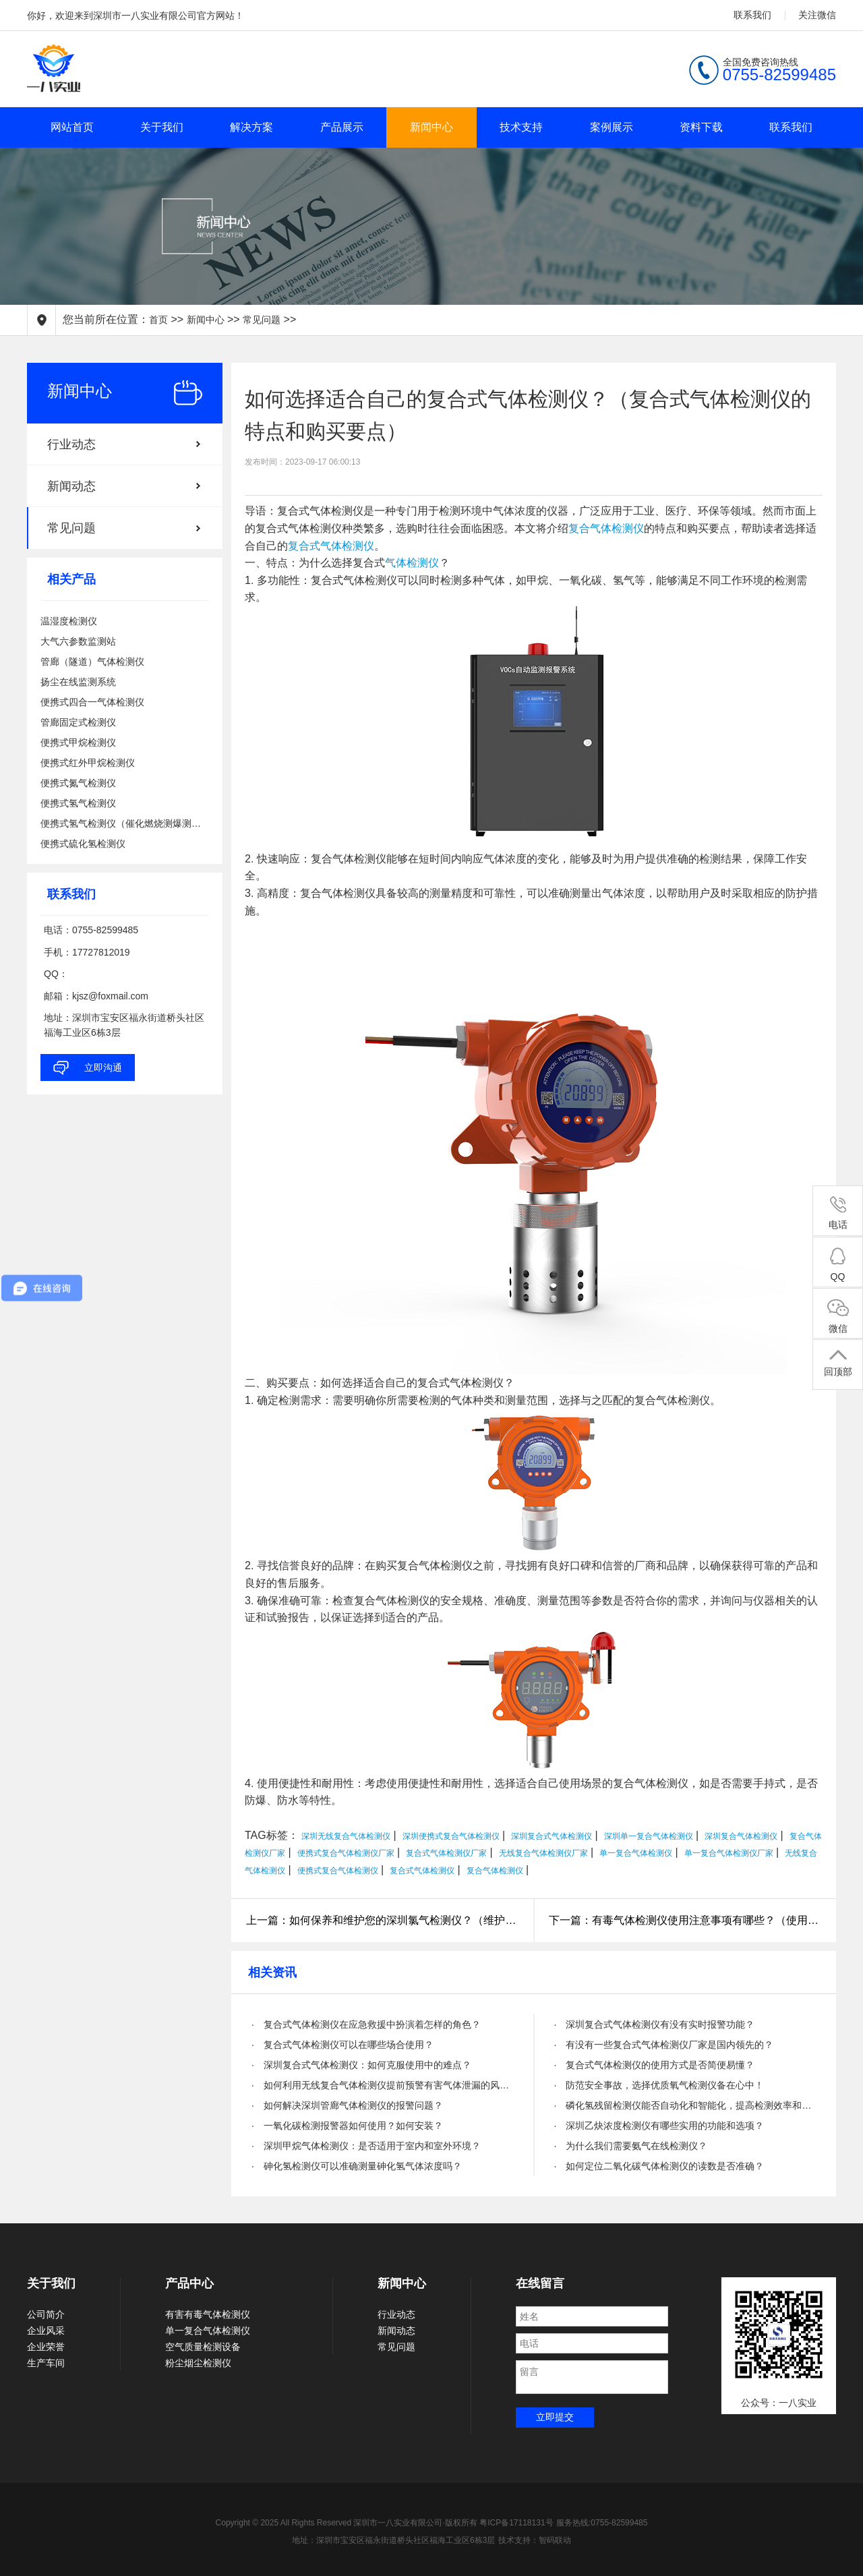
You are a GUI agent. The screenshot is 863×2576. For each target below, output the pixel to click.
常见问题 (261, 319)
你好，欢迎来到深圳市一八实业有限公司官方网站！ (135, 15)
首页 (158, 319)
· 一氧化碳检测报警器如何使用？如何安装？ (347, 2125)
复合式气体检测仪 (331, 546)
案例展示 (611, 127)
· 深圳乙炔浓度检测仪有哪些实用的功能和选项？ (659, 2125)
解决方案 (251, 127)
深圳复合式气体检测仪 (551, 1836)
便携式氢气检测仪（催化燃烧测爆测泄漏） (124, 823)
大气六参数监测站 (78, 641)
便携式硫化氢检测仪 (82, 843)
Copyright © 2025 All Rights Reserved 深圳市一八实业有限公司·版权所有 (348, 2522)
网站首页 (72, 127)
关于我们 (161, 127)
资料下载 (701, 127)
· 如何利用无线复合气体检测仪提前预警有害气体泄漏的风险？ (382, 2085)
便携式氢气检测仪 (78, 803)
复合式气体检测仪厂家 (446, 1853)
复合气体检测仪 (606, 528)
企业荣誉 (46, 2346)
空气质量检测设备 (203, 2346)
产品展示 (341, 127)
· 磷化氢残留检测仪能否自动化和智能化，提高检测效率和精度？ (685, 2105)
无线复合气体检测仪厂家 (543, 1853)
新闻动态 (71, 486)
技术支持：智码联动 (534, 2540)
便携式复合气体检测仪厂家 (345, 1853)
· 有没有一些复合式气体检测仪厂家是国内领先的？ (664, 2044)
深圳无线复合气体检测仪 (345, 1836)
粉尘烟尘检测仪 (198, 2363)
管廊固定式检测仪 (78, 722)
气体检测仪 (412, 562)
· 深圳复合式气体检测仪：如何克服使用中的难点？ (361, 2064)
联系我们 (752, 14)
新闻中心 (431, 127)
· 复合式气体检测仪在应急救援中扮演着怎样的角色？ (366, 2024)
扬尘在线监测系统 (78, 681)
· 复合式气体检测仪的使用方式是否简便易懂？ (654, 2064)
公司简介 (46, 2314)
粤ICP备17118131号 (516, 2522)
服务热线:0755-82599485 (601, 2522)
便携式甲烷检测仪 (78, 742)
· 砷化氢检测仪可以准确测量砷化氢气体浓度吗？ (356, 2166)
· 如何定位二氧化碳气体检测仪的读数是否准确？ (659, 2166)
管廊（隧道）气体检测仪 (92, 661)
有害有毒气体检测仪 (207, 2314)
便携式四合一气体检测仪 (92, 702)
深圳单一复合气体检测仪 (648, 1836)
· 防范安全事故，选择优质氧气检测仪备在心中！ (659, 2085)
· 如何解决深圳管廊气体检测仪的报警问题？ (347, 2105)
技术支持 (521, 127)
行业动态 (71, 444)
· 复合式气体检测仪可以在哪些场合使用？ (342, 2044)
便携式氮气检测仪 (78, 783)
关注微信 (817, 14)
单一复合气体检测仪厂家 (728, 1853)
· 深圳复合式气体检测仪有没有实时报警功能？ (654, 2024)
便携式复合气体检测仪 (337, 1870)
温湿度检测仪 (68, 621)
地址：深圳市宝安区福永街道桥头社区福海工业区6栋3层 (393, 2540)
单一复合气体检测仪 (635, 1853)
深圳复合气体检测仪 (741, 1836)
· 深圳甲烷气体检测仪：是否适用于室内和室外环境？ (366, 2145)
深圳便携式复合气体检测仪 (451, 1836)
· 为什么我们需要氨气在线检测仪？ (631, 2145)
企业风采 (46, 2330)
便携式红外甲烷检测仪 (87, 762)
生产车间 (46, 2363)
